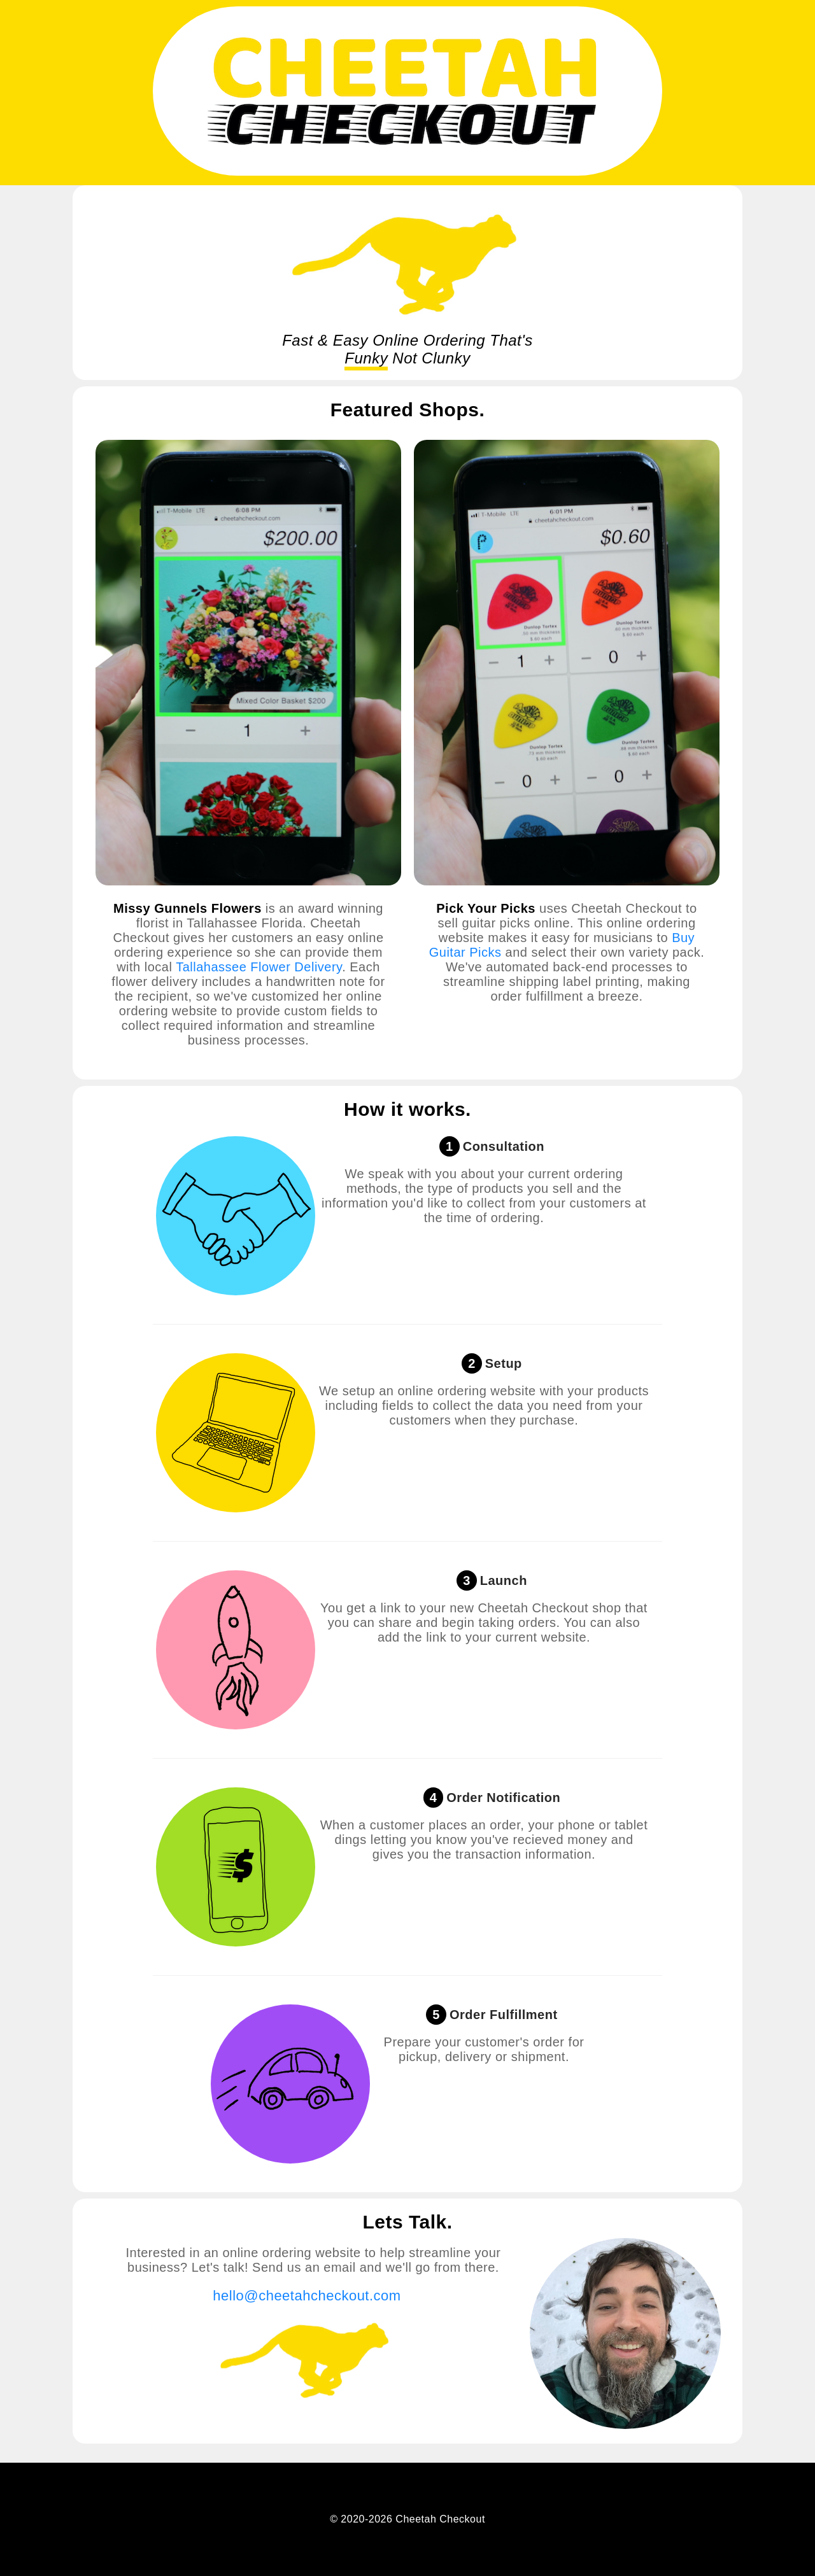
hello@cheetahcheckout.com (306, 2296)
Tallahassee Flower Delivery (259, 967)
